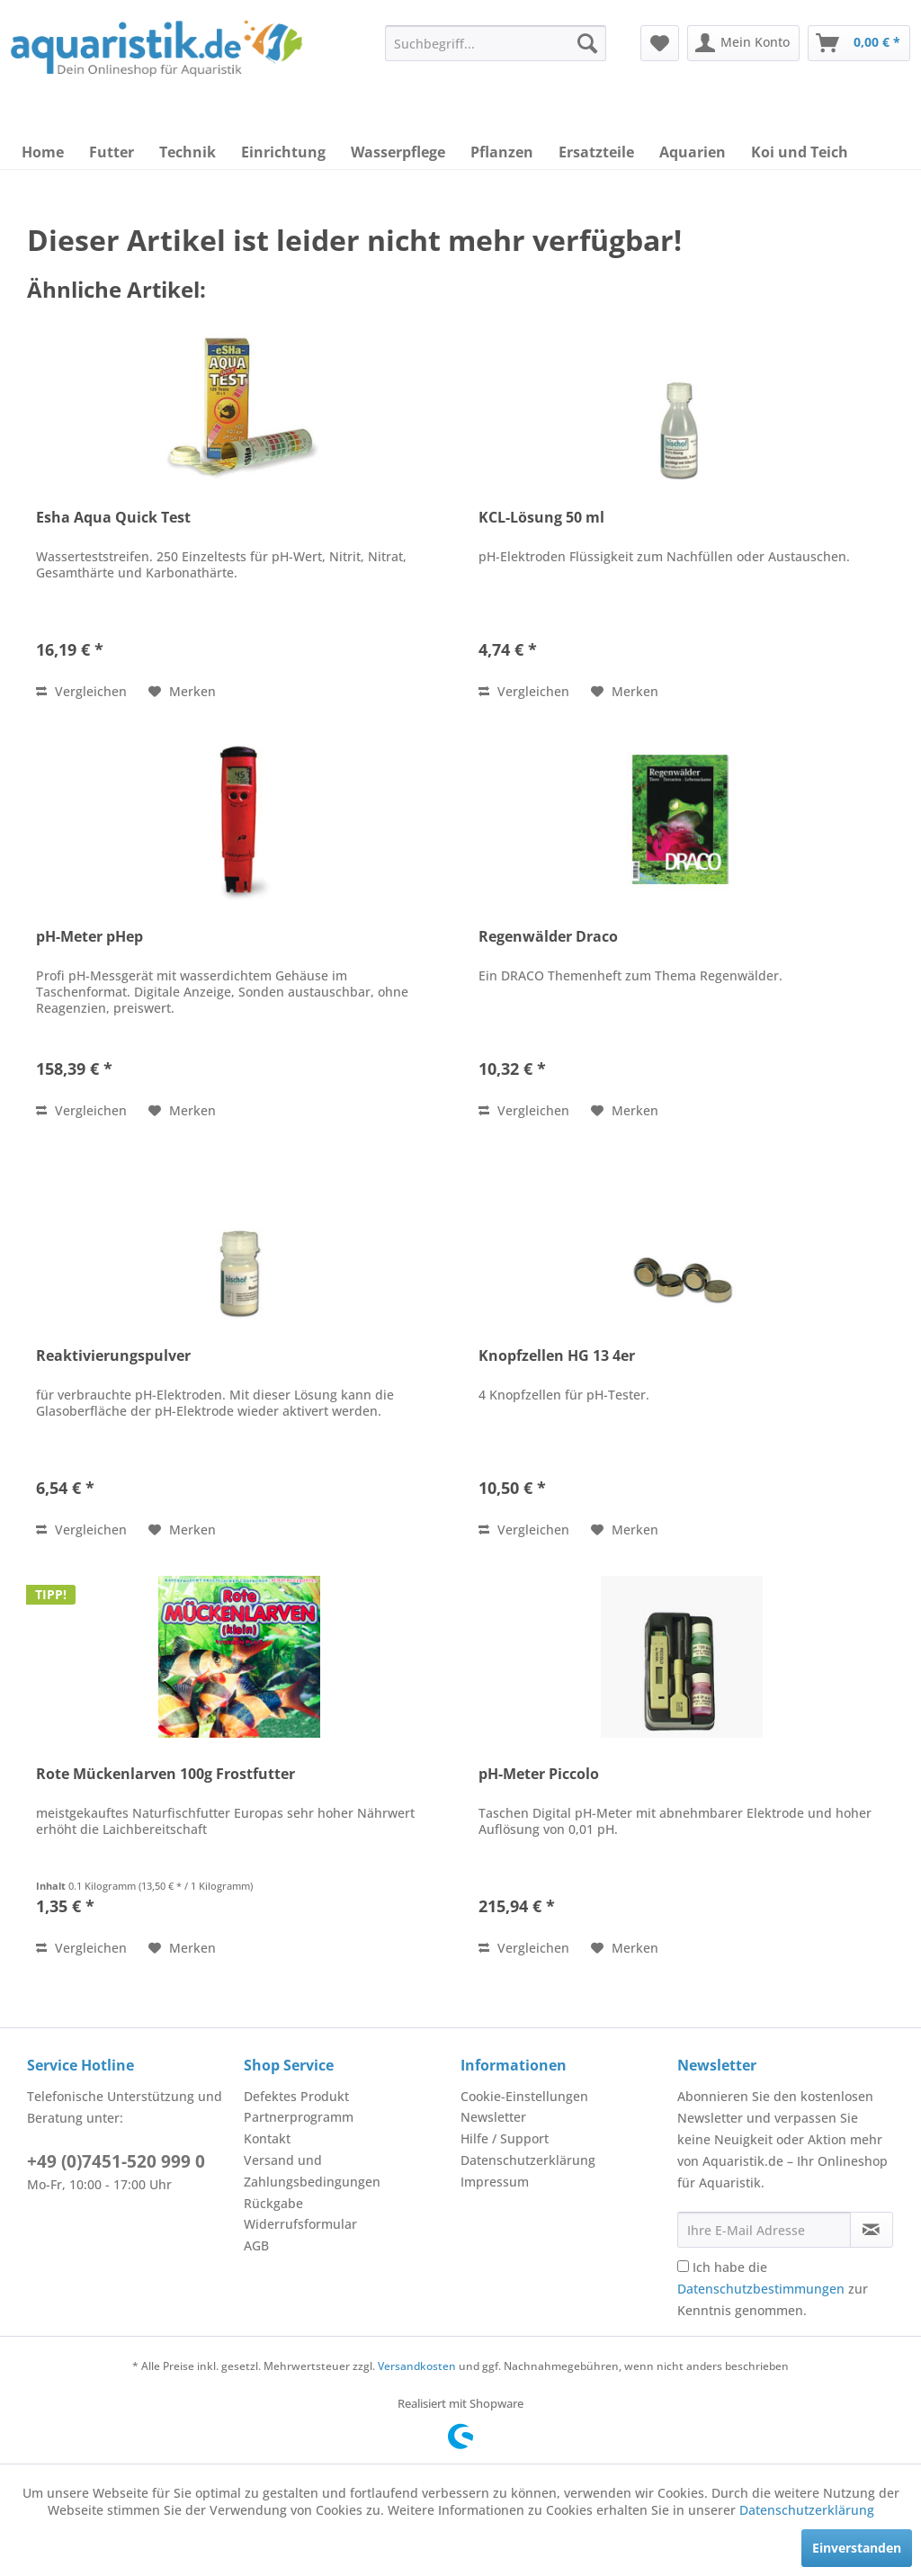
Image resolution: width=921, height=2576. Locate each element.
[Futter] (111, 152)
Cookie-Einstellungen (524, 2096)
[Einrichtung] (283, 152)
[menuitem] (495, 43)
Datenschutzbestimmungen (761, 2288)
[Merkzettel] (659, 43)
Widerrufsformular (300, 2223)
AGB (256, 2245)
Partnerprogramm (298, 2116)
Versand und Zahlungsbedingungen (312, 2170)
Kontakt (267, 2138)
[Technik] (187, 152)
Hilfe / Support (504, 2138)
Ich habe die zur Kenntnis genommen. (772, 2288)
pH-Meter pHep (89, 936)
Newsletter (493, 2116)
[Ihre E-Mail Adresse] (764, 2230)
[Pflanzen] (502, 152)
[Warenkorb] (859, 43)
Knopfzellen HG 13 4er (556, 1355)
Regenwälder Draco (548, 936)
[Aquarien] (692, 152)
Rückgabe (273, 2203)
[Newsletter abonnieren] (871, 2230)
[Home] (42, 152)
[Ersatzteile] (596, 152)
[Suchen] (587, 43)
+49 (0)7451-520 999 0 (116, 2161)
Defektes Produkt (296, 2096)
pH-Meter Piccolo (538, 1774)
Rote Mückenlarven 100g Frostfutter (165, 1774)
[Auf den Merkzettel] (182, 691)
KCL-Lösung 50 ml (541, 517)
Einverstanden (856, 2547)
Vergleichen (81, 691)
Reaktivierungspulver (113, 1355)
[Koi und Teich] (799, 152)
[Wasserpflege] (398, 152)
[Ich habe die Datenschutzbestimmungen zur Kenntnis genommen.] (683, 2266)
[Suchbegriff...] (495, 43)
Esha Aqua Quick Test (113, 517)
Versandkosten (417, 2366)
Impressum (494, 2181)
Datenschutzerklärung (527, 2160)
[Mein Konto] (743, 43)
